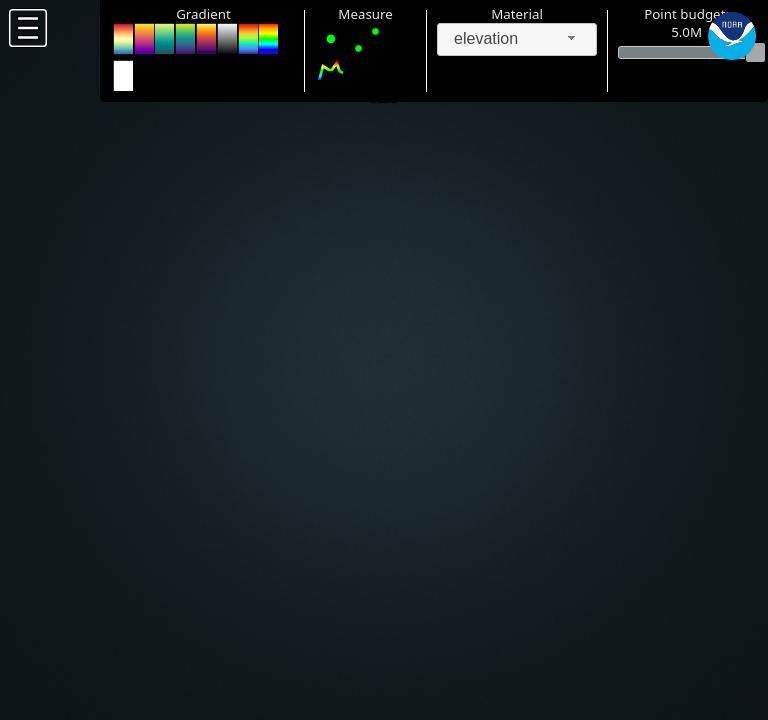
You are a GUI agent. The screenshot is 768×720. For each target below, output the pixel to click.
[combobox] (517, 39)
